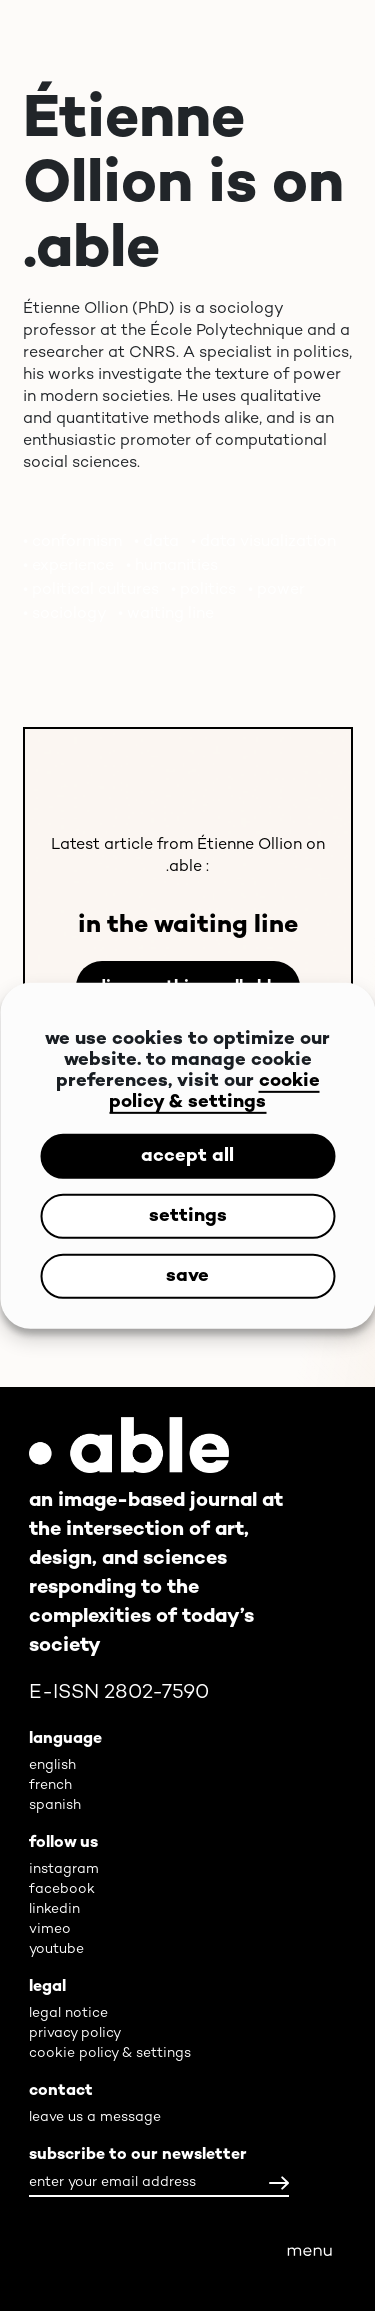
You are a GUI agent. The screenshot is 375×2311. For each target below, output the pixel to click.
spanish (55, 1805)
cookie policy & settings (214, 1092)
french (50, 1785)
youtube (56, 1949)
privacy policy (75, 2033)
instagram (64, 1869)
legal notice (68, 2013)
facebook (62, 1889)
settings (188, 1215)
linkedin (54, 1909)
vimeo (50, 1929)
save (187, 1275)
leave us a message (95, 2117)
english (52, 1765)
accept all (187, 1155)
